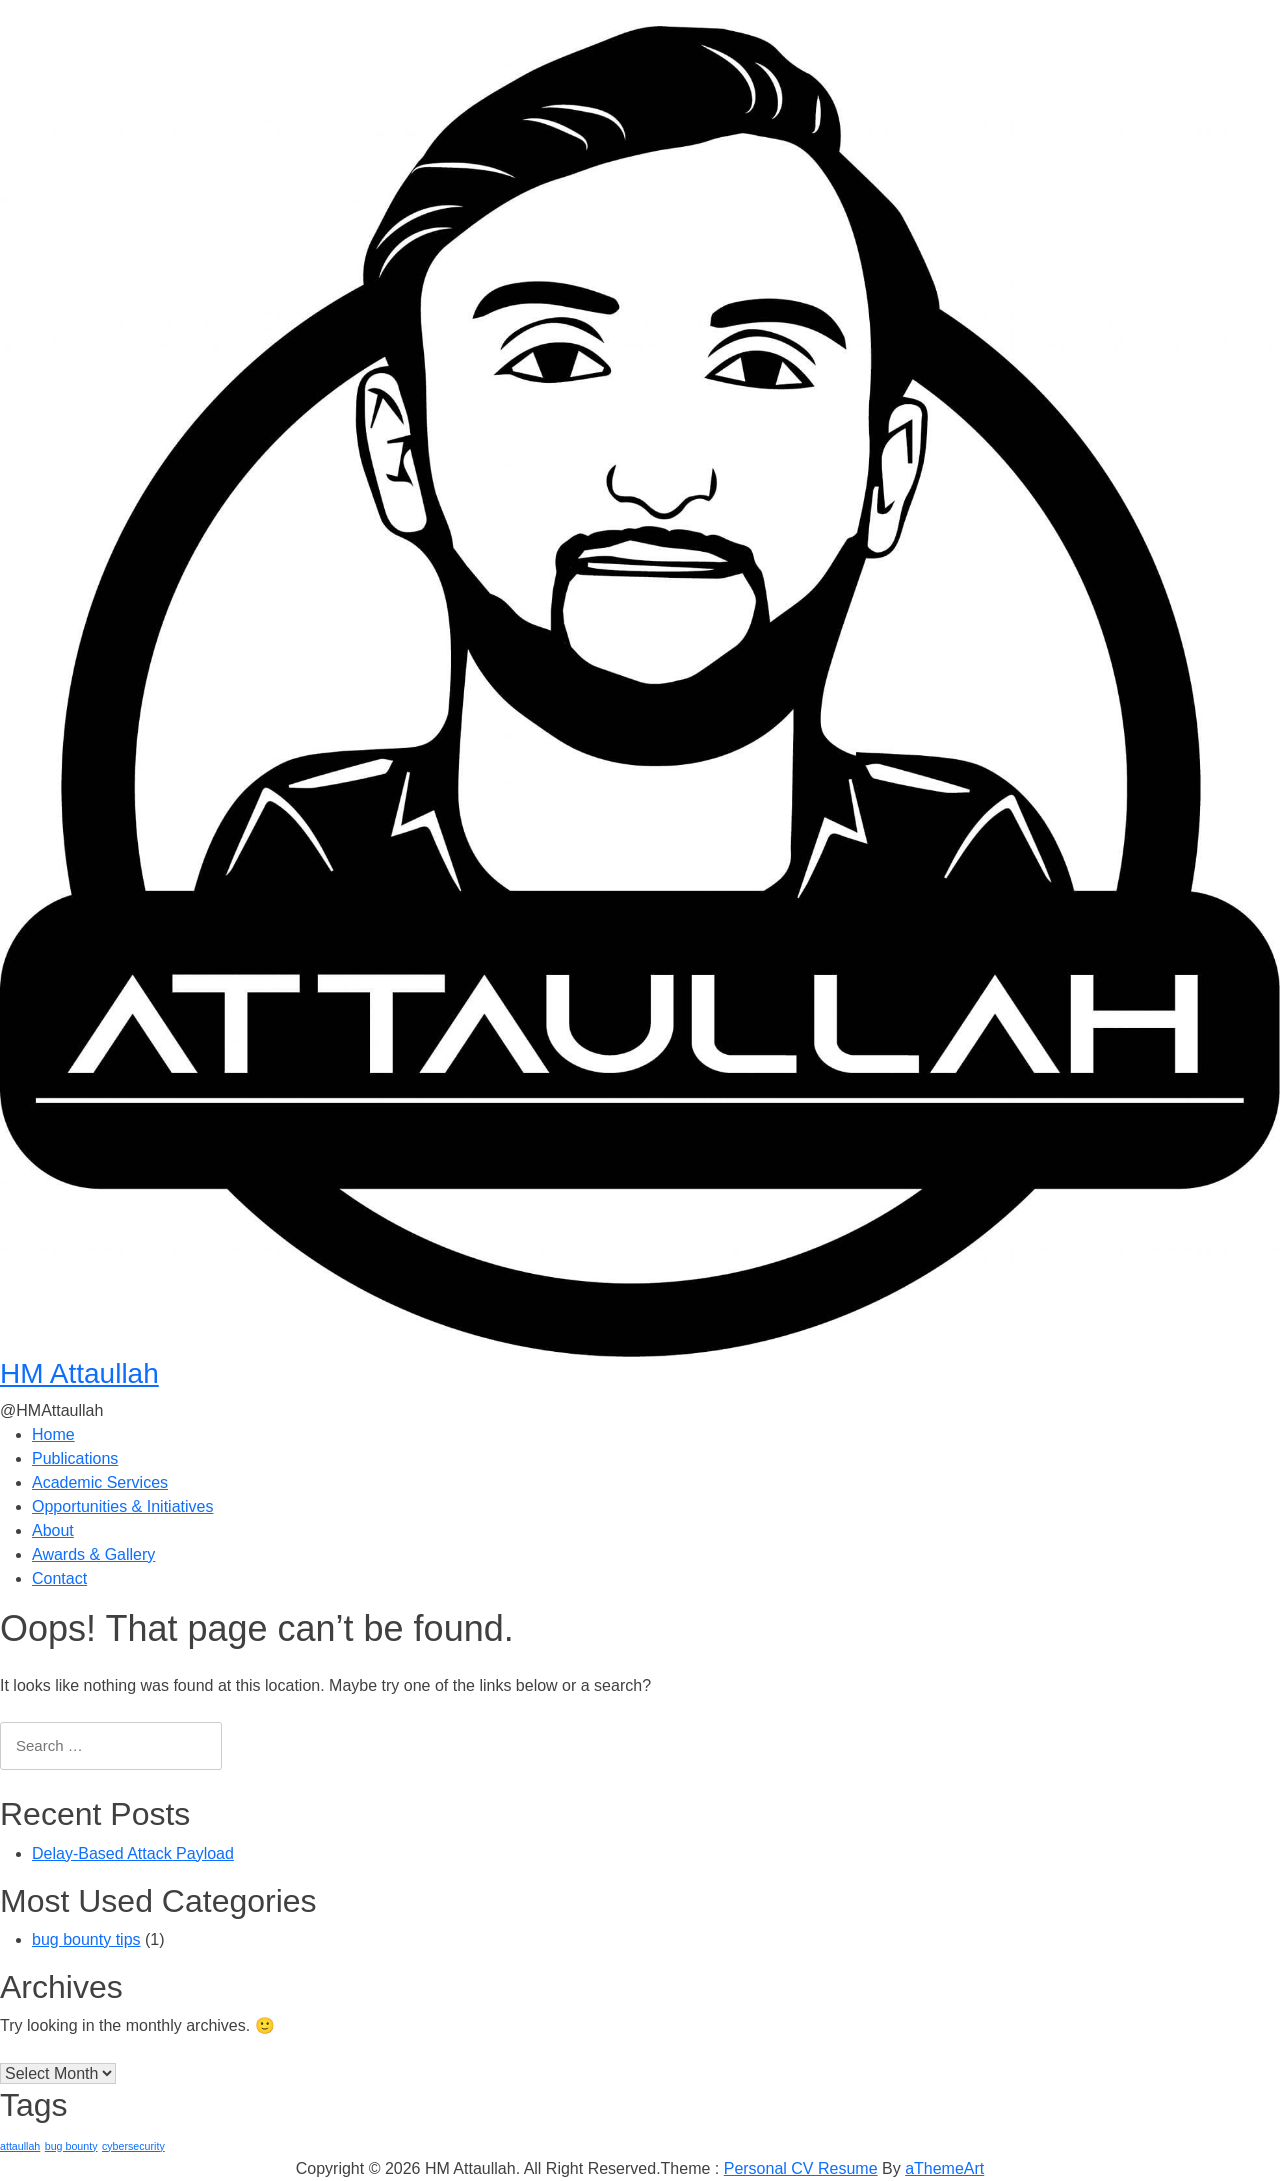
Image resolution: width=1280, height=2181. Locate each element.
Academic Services (100, 1482)
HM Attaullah (79, 1373)
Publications (75, 1458)
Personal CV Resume (801, 2168)
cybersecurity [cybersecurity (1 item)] (133, 2146)
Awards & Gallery (93, 1554)
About (53, 1530)
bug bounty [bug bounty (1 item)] (71, 2146)
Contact (59, 1578)
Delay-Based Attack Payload (133, 1853)
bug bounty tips (86, 1939)
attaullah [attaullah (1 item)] (20, 2146)
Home (53, 1434)
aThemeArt (944, 2168)
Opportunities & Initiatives (122, 1506)
